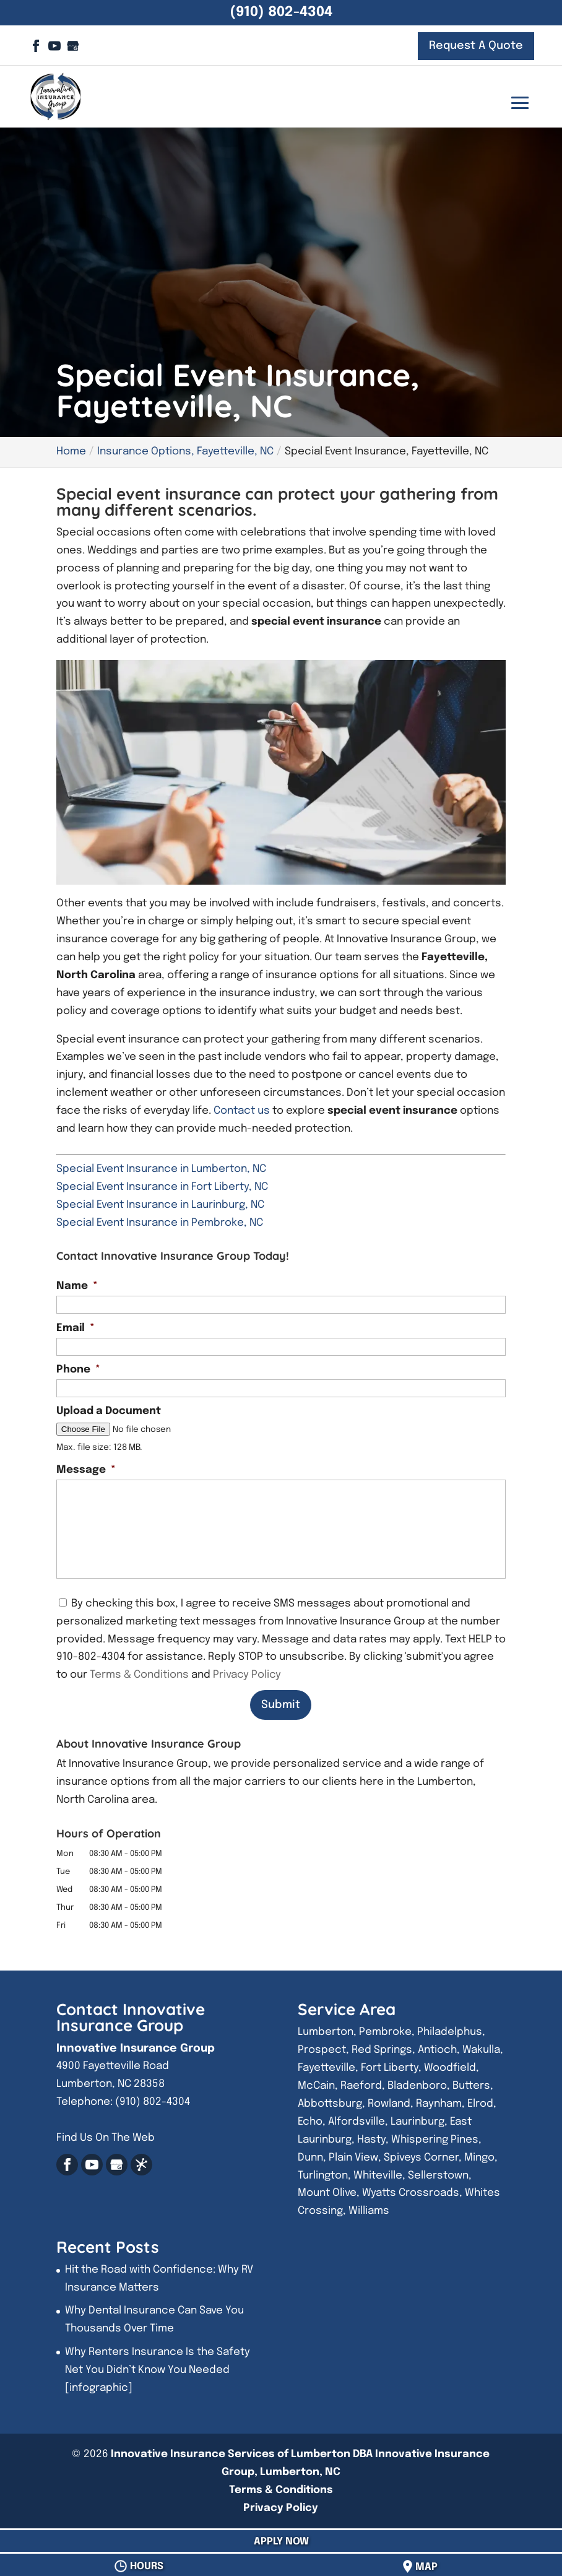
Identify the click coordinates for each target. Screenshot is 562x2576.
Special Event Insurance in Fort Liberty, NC (162, 1187)
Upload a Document (108, 1411)
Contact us (242, 1111)
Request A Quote (476, 45)
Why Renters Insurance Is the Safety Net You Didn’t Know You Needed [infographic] (157, 2370)
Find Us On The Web (105, 2138)
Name (77, 1286)
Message (86, 1470)
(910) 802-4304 (281, 12)
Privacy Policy (247, 1675)
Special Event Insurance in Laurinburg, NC (160, 1205)
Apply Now (281, 2541)
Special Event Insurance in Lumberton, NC (161, 1169)
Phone (78, 1369)
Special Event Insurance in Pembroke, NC (159, 1223)
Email (75, 1328)
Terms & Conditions (139, 1675)
